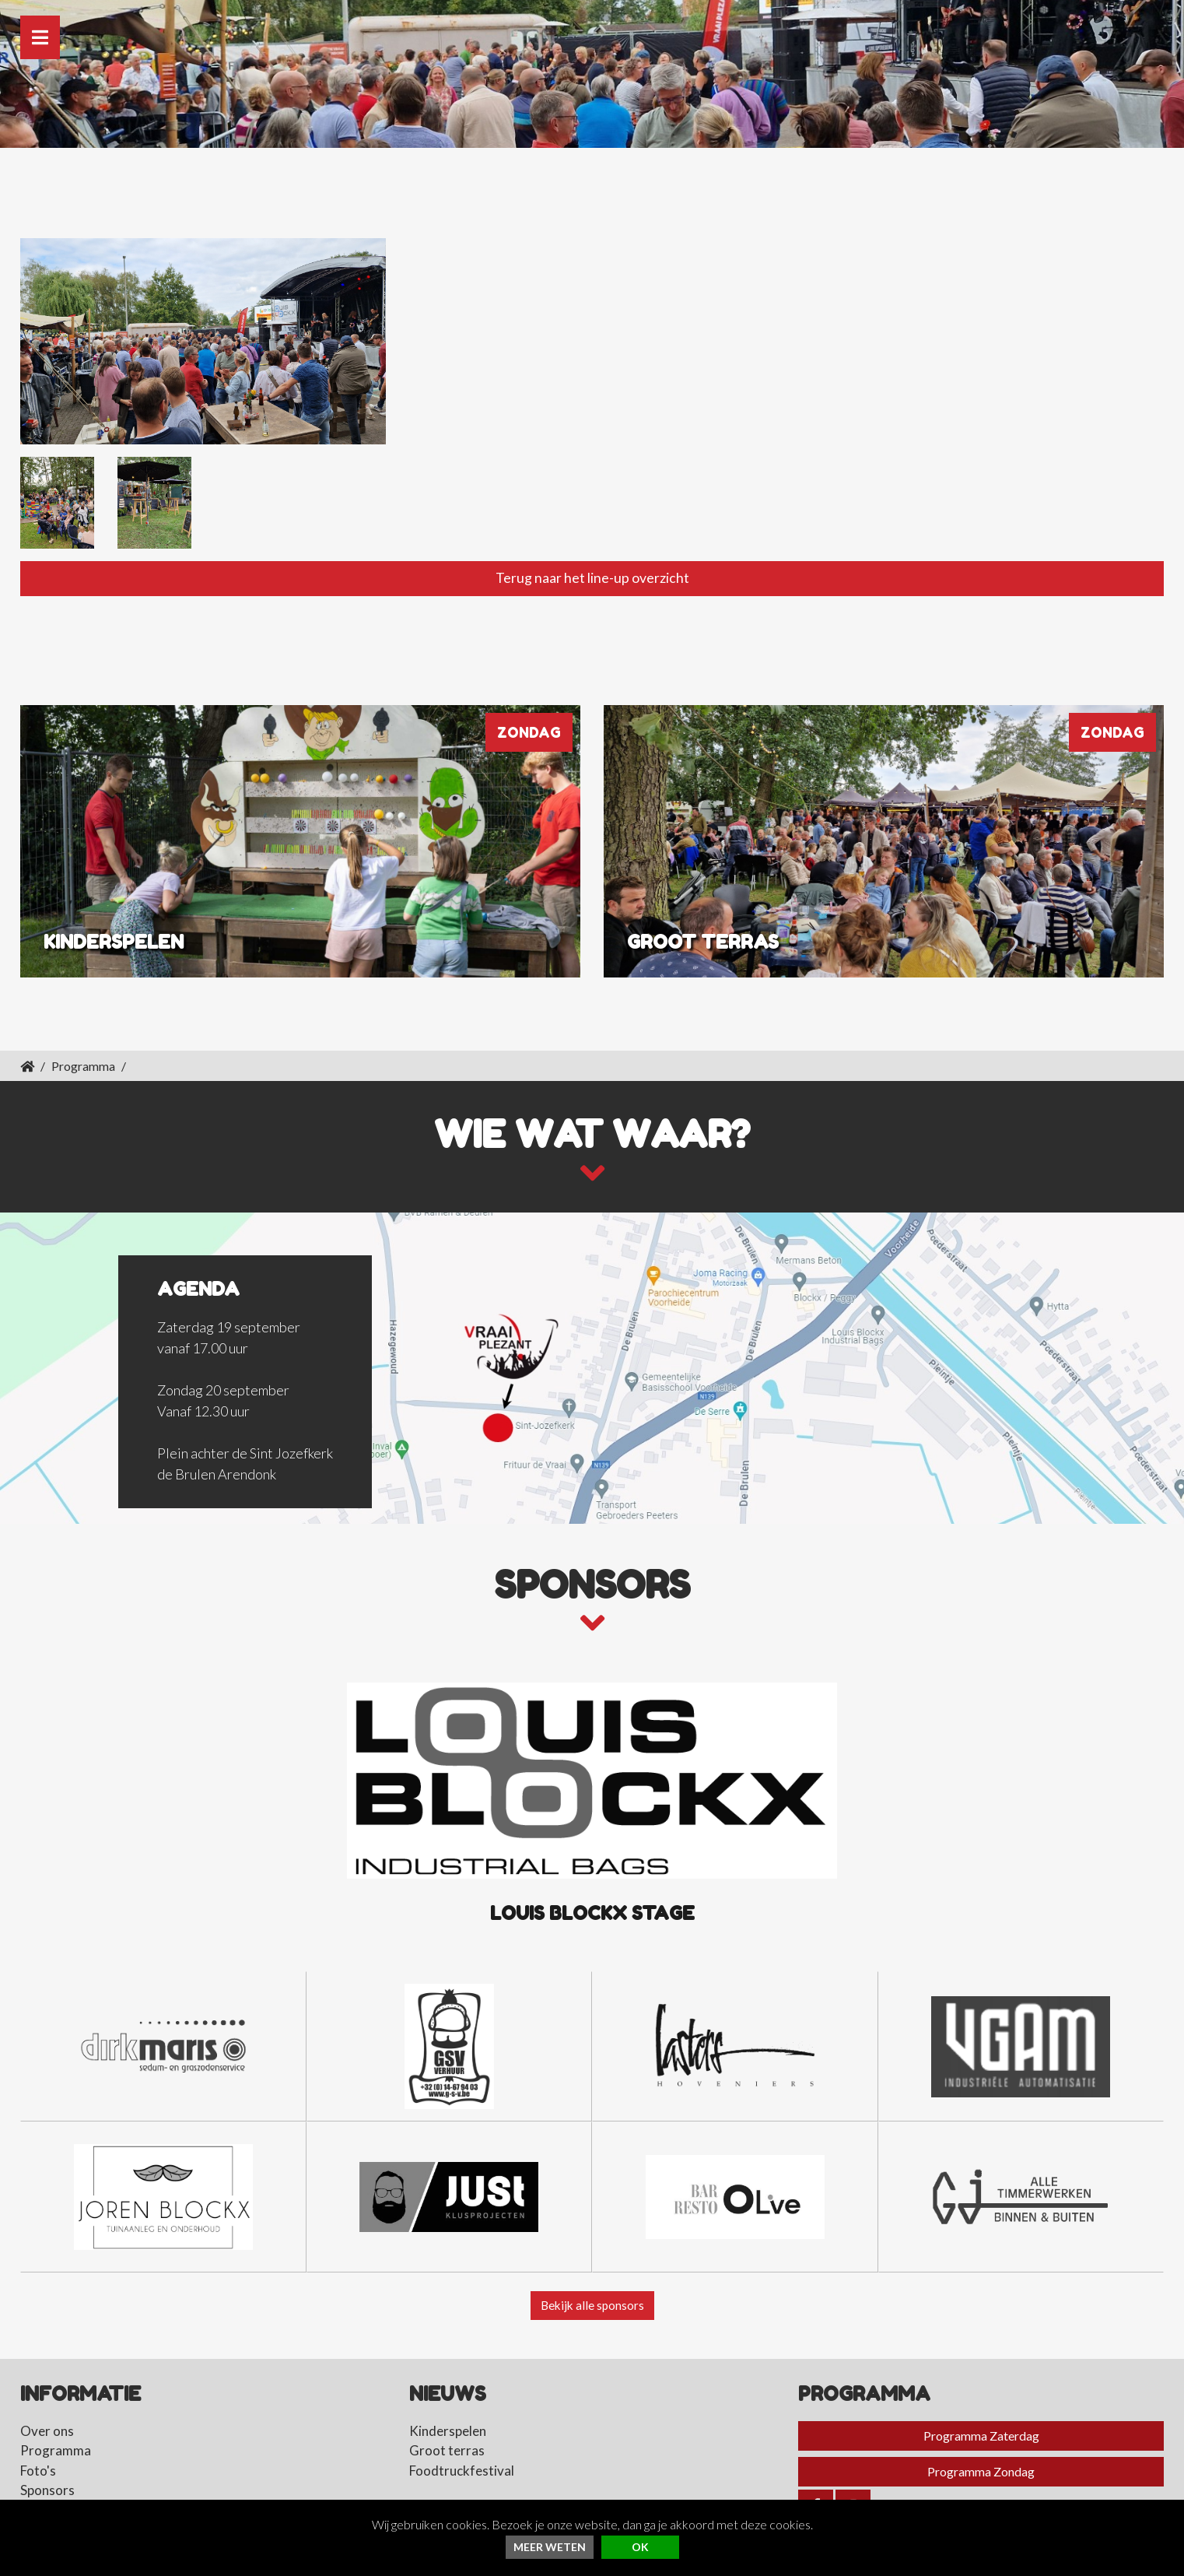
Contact (44, 2477)
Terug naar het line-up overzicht (592, 544)
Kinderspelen (447, 2398)
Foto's (38, 2438)
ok (640, 2546)
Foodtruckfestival (461, 2438)
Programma (83, 1032)
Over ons (47, 2398)
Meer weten (549, 2546)
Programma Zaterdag (981, 2402)
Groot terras (447, 2418)
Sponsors (47, 2458)
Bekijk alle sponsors (592, 2272)
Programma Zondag (981, 2438)
